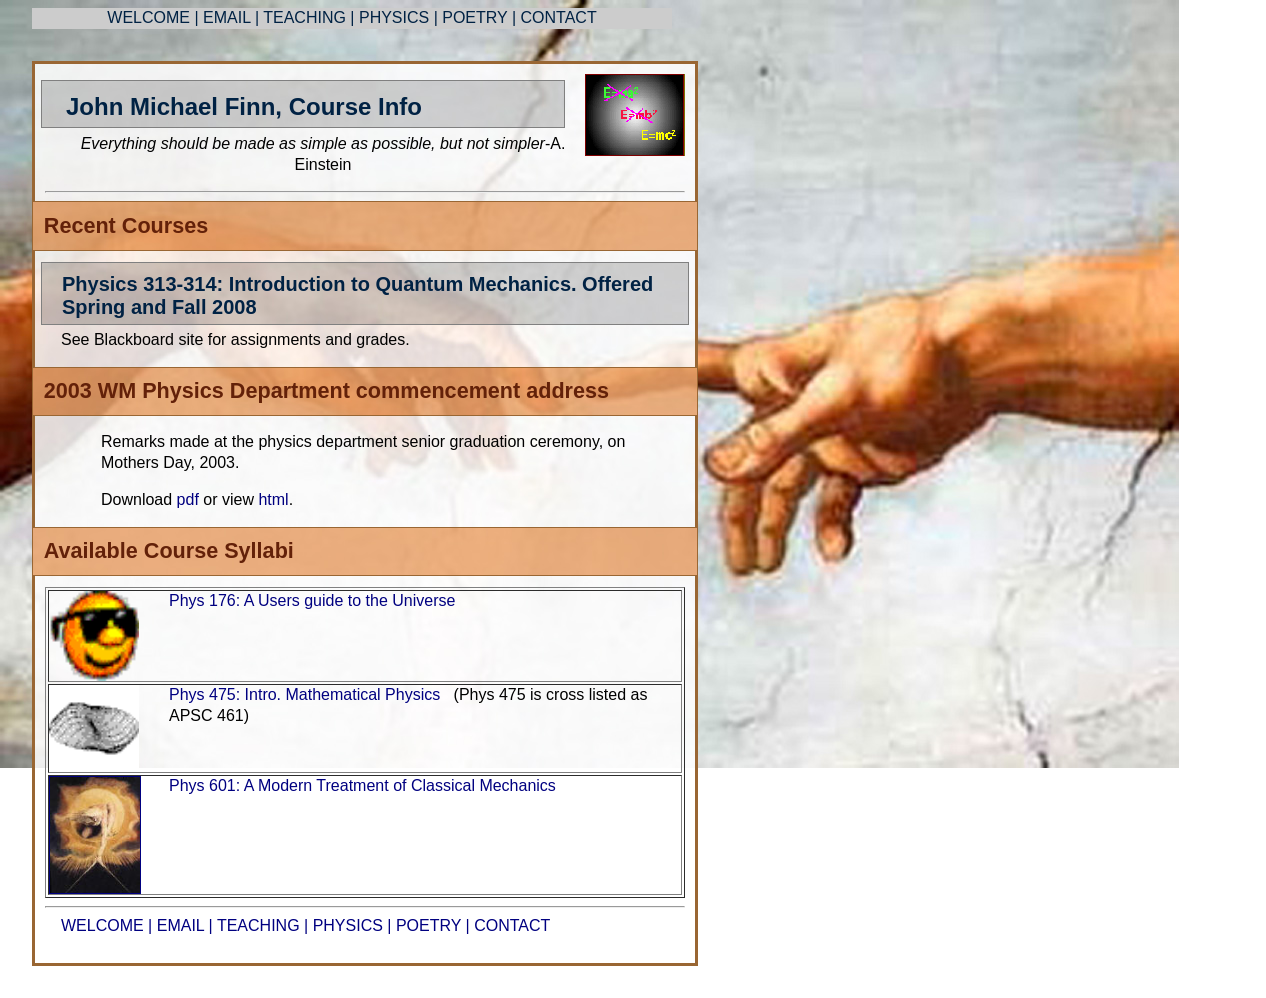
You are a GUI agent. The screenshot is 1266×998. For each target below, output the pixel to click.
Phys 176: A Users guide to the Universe (312, 600)
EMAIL (226, 17)
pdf (190, 499)
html (271, 499)
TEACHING (304, 17)
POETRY (474, 17)
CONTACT (559, 17)
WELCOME (148, 17)
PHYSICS (396, 17)
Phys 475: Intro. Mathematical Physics (304, 694)
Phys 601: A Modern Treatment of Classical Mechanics (362, 785)
